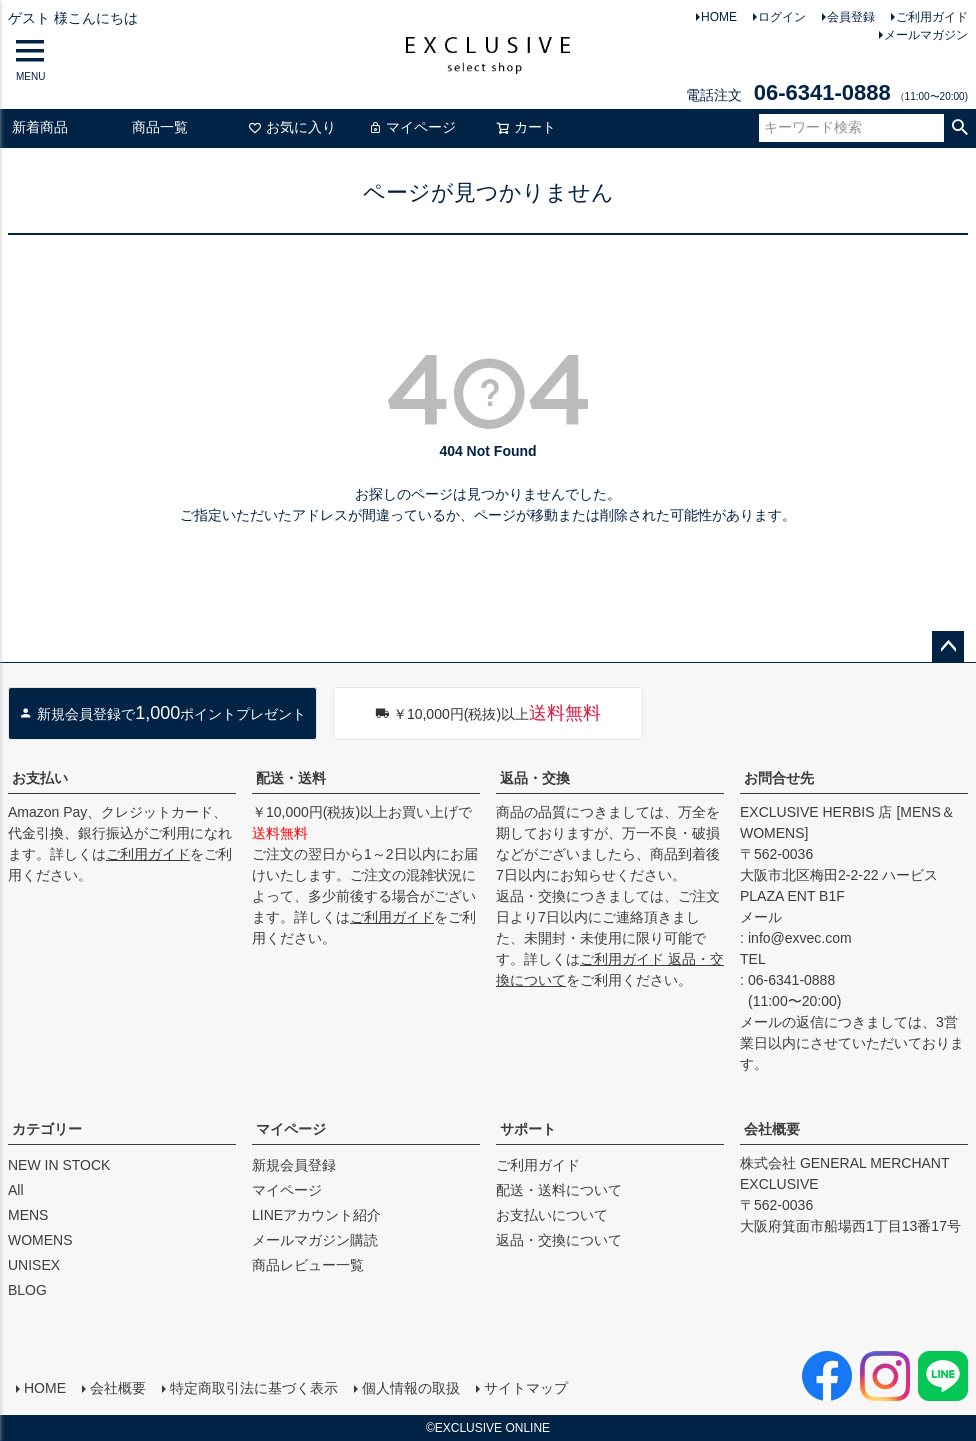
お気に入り (292, 127)
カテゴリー (47, 1129)
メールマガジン (926, 35)
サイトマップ (526, 1388)
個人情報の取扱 (411, 1388)
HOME (719, 17)
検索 (959, 128)
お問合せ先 (779, 778)
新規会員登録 (294, 1165)
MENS (28, 1215)
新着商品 (40, 127)
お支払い (40, 778)
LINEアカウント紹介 (316, 1215)
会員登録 (851, 17)
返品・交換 (535, 778)
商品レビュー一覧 (308, 1265)
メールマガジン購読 (315, 1240)
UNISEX (34, 1265)
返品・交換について (559, 1240)
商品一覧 (160, 127)
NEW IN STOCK (59, 1165)
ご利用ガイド (932, 17)
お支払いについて (552, 1215)
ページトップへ (948, 647)
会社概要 (772, 1129)
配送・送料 (291, 778)
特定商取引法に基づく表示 (254, 1388)
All (16, 1190)
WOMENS (40, 1240)
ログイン (782, 17)
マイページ (412, 127)
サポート (528, 1129)
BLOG (27, 1290)
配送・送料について (559, 1190)
